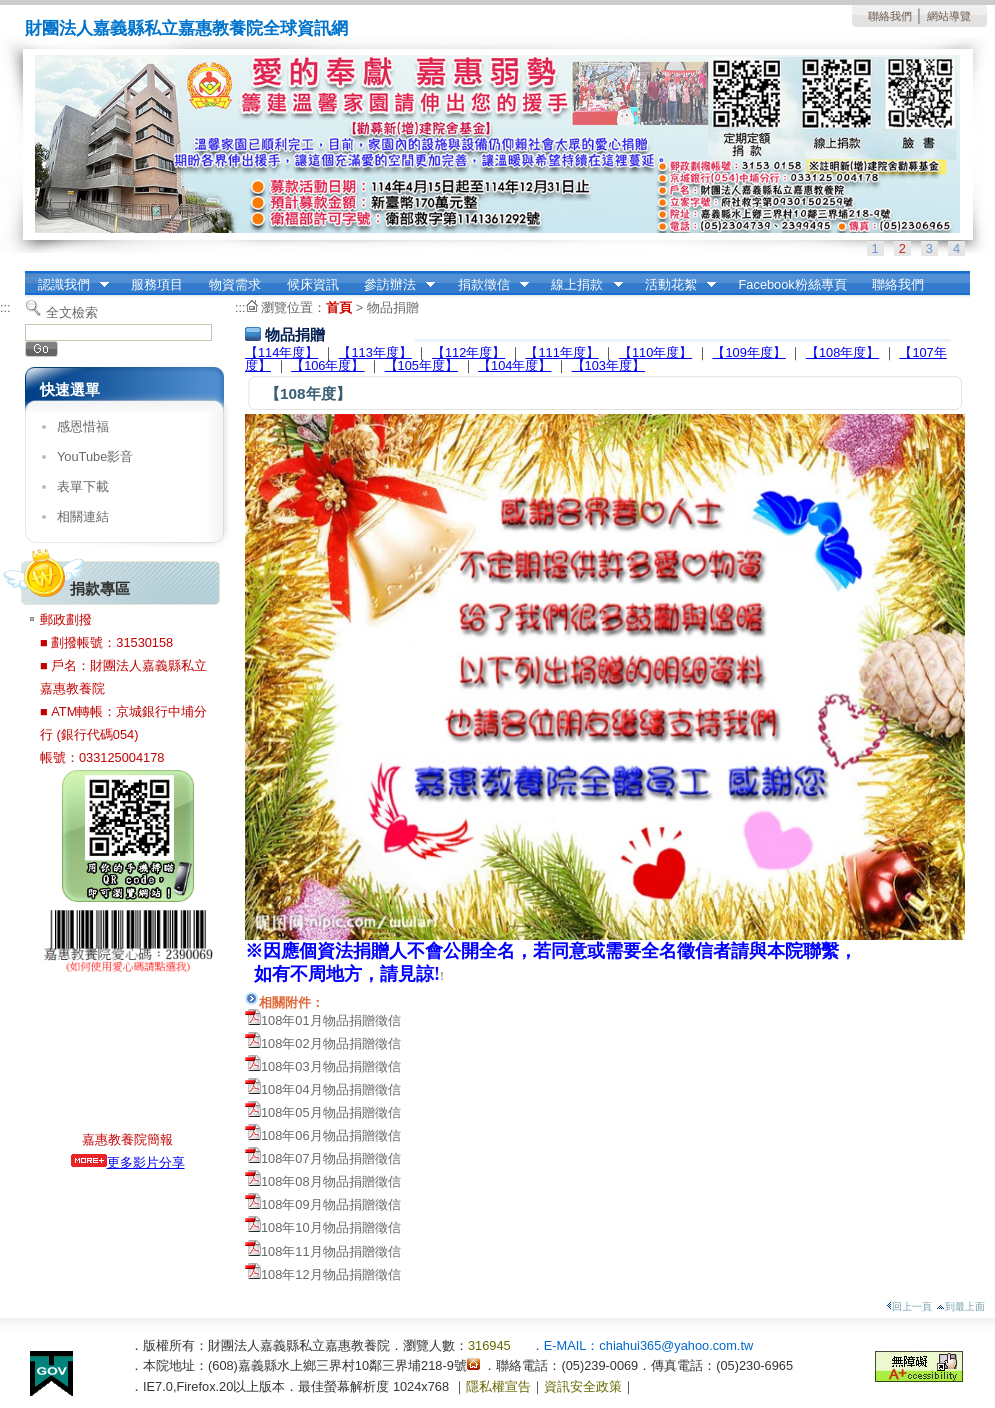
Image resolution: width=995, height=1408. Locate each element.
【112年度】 (468, 352)
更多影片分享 (128, 1162)
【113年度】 (374, 352)
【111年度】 (561, 352)
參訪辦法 (393, 285)
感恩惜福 (83, 426)
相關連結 (83, 516)
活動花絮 (674, 285)
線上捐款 (581, 285)
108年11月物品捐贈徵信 (331, 1251)
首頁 (339, 307)
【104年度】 (514, 365)
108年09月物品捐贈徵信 (331, 1204)
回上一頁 (909, 1306)
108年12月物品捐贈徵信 (331, 1274)
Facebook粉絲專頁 (793, 284)
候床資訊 (313, 284)
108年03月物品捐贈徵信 (331, 1066)
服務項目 (157, 284)
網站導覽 (949, 16)
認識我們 (67, 285)
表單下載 (83, 486)
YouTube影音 (95, 456)
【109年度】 (748, 352)
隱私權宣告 (498, 1386)
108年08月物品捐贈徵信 (331, 1181)
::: (30, 277)
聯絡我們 (890, 16)
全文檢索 (72, 312)
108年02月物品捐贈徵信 (331, 1043)
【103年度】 (608, 365)
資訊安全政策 (583, 1386)
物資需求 (235, 284)
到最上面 (960, 1306)
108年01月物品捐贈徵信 (331, 1020)
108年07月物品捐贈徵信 (331, 1158)
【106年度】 (327, 365)
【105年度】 (421, 365)
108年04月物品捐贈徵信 (331, 1089)
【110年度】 (655, 352)
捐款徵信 (487, 285)
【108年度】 (842, 352)
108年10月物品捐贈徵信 (331, 1227)
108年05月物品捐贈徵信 (331, 1112)
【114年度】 (281, 352)
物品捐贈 (393, 307)
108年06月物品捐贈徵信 (331, 1135)
